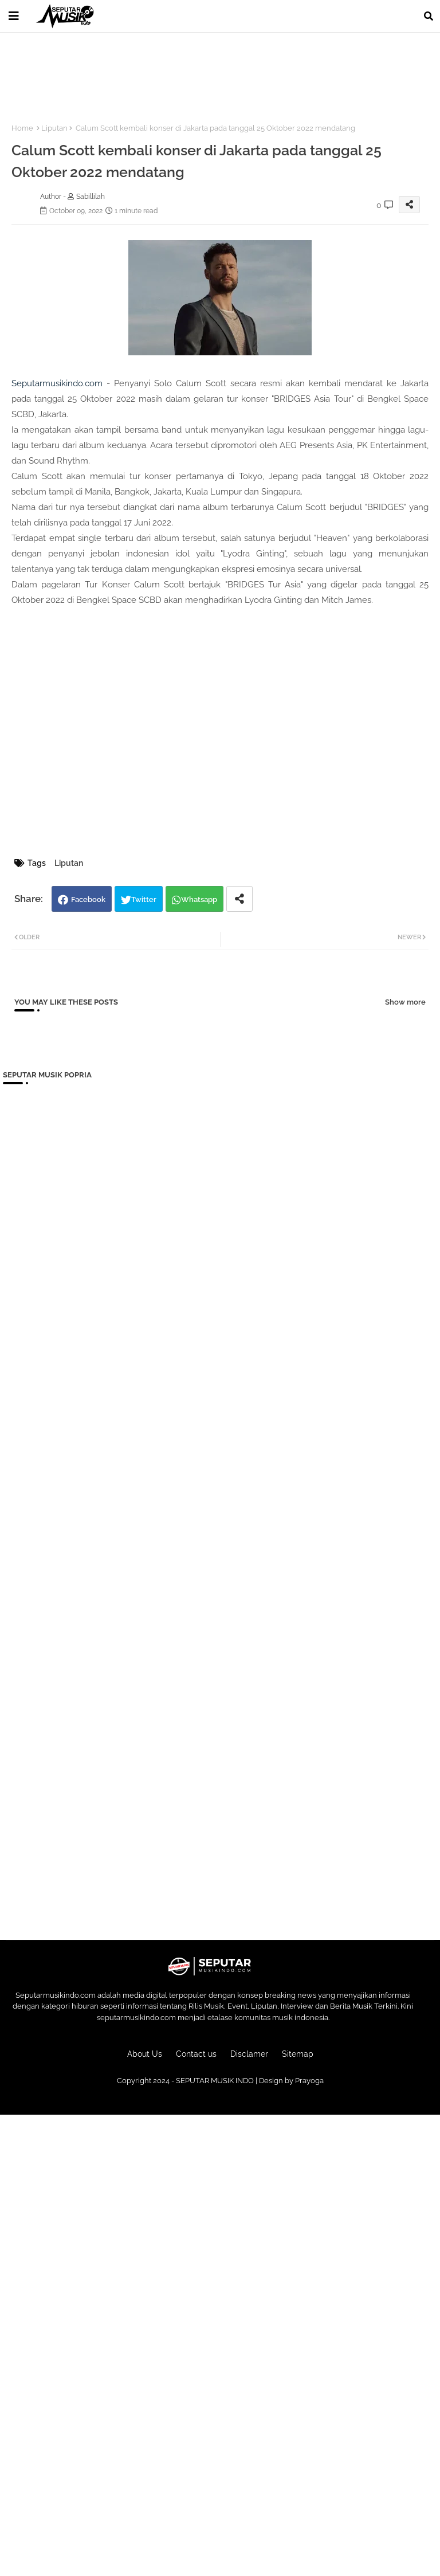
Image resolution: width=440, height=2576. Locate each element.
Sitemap (297, 2054)
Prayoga (309, 2080)
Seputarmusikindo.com (57, 383)
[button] (428, 16)
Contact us (196, 2054)
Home (22, 128)
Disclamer (249, 2054)
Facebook (88, 899)
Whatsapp (199, 899)
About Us (144, 2054)
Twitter (143, 899)
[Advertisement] (211, 71)
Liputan (54, 128)
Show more (405, 1002)
